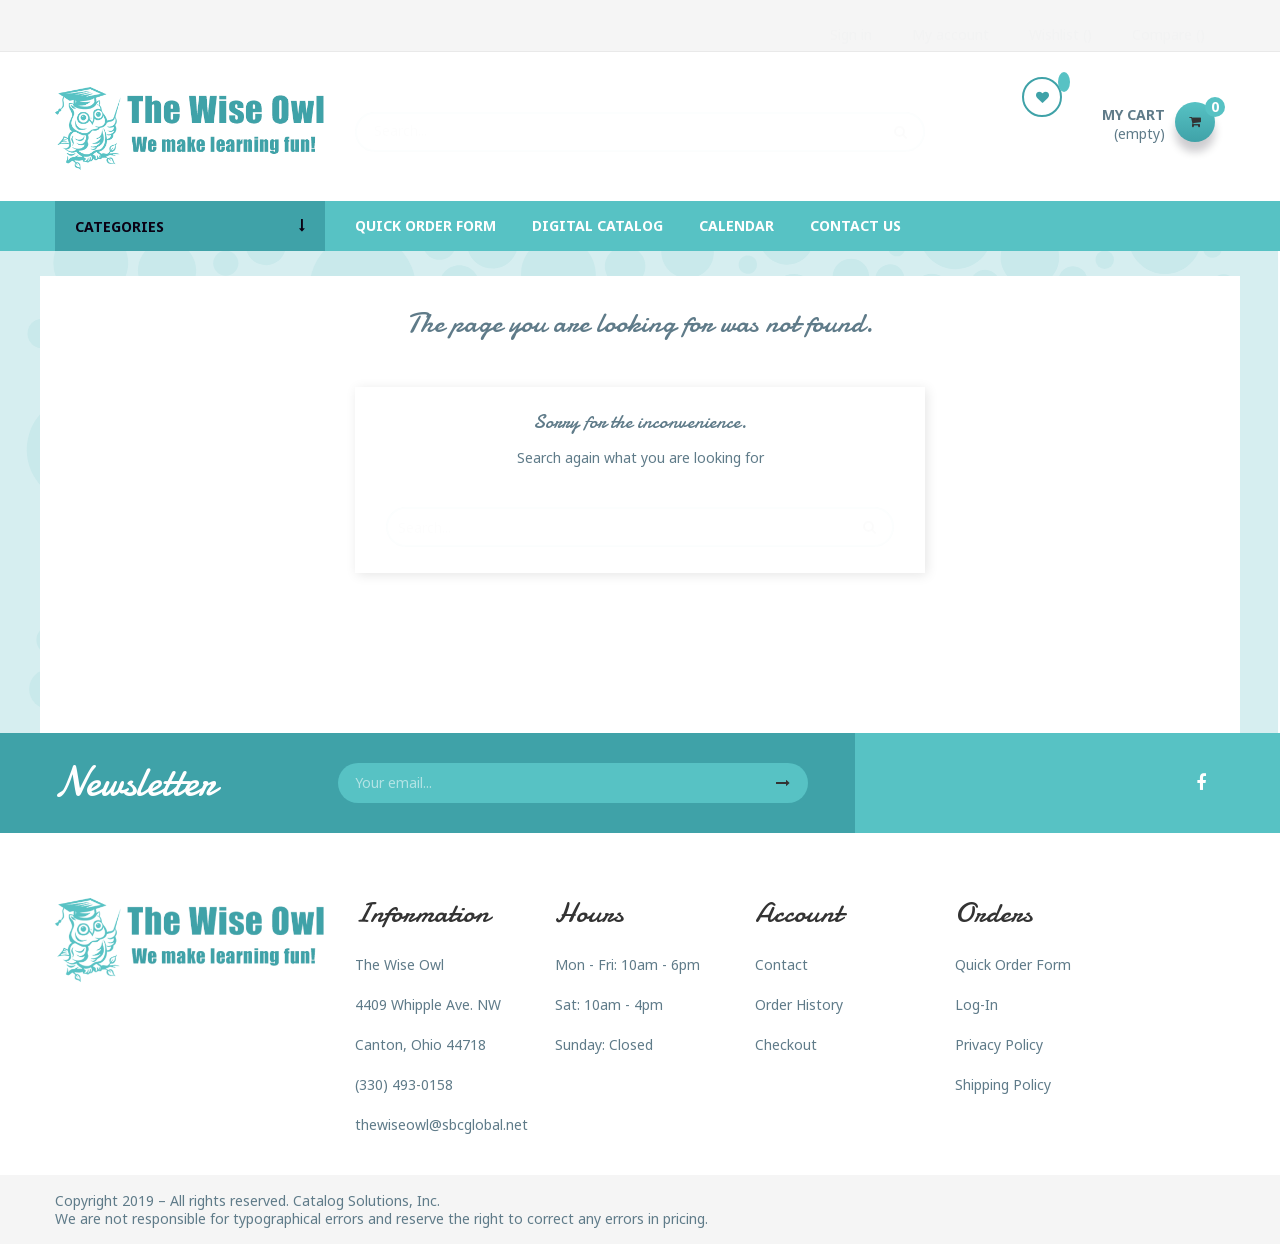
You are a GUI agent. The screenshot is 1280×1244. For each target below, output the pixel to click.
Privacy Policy (999, 1044)
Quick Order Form (1013, 964)
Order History (799, 1004)
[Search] (640, 122)
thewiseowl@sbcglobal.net (441, 1124)
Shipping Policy (1003, 1084)
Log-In (976, 1004)
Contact (781, 964)
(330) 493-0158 (404, 1084)
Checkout (786, 1044)
